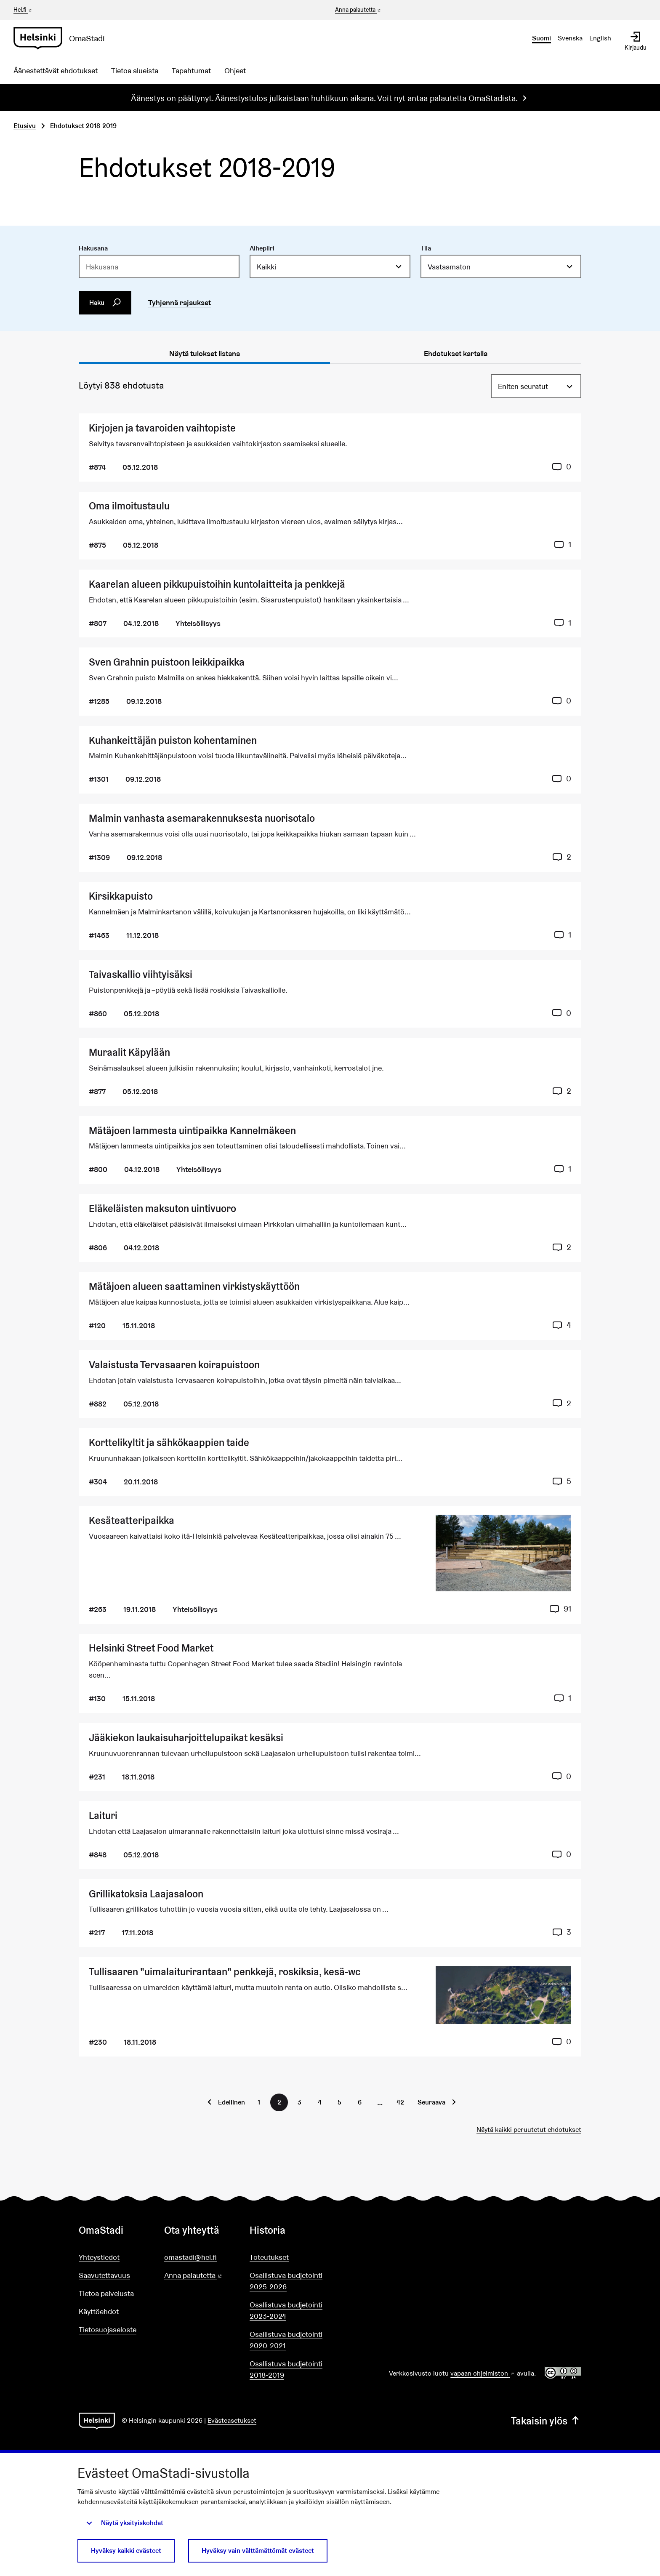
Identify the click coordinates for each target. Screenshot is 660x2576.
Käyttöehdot (99, 2311)
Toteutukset (269, 2257)
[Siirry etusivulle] (62, 38)
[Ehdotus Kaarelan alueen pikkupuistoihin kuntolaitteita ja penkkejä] (330, 603)
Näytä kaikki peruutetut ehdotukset (528, 2129)
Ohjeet (235, 70)
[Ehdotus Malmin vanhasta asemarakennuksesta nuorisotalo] (330, 837)
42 (400, 2102)
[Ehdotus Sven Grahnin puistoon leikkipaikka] (330, 681)
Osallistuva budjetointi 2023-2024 (286, 2310)
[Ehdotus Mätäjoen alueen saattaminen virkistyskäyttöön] (330, 1306)
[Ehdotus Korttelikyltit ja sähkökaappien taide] (330, 1462)
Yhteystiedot (99, 2257)
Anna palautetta (358, 10)
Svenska (570, 38)
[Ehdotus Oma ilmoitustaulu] (330, 525)
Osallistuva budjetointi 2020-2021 (286, 2339)
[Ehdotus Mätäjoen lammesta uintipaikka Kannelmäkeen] (330, 1150)
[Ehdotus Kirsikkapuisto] (330, 916)
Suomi (541, 38)
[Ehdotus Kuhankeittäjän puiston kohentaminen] (330, 760)
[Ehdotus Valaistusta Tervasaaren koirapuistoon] (330, 1384)
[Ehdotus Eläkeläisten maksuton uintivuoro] (330, 1228)
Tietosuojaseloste (107, 2329)
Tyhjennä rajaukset (179, 302)
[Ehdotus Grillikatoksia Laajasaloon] (330, 1913)
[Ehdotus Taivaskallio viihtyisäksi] (330, 994)
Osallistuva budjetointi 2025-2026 (286, 2280)
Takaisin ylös (546, 2420)
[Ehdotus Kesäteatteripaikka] (330, 1565)
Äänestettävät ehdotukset (55, 70)
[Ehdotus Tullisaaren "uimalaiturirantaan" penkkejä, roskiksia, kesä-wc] (330, 2007)
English (600, 38)
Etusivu (24, 125)
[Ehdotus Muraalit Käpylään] (330, 1072)
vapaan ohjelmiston (482, 2373)
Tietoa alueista (134, 70)
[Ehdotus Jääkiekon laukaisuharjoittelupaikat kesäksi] (330, 1757)
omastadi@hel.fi (190, 2257)
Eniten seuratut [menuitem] (523, 386)
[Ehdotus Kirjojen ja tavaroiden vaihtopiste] (330, 447)
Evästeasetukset (232, 2420)
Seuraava (431, 2102)
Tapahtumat (191, 70)
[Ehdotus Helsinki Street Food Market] (330, 1673)
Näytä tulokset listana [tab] (204, 353)
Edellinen (231, 2102)
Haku (105, 302)
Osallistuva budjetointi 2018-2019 (286, 2369)
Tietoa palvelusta (106, 2293)
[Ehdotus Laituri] (330, 1835)
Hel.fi (23, 9)
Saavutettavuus (104, 2275)
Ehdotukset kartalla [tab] (455, 353)
